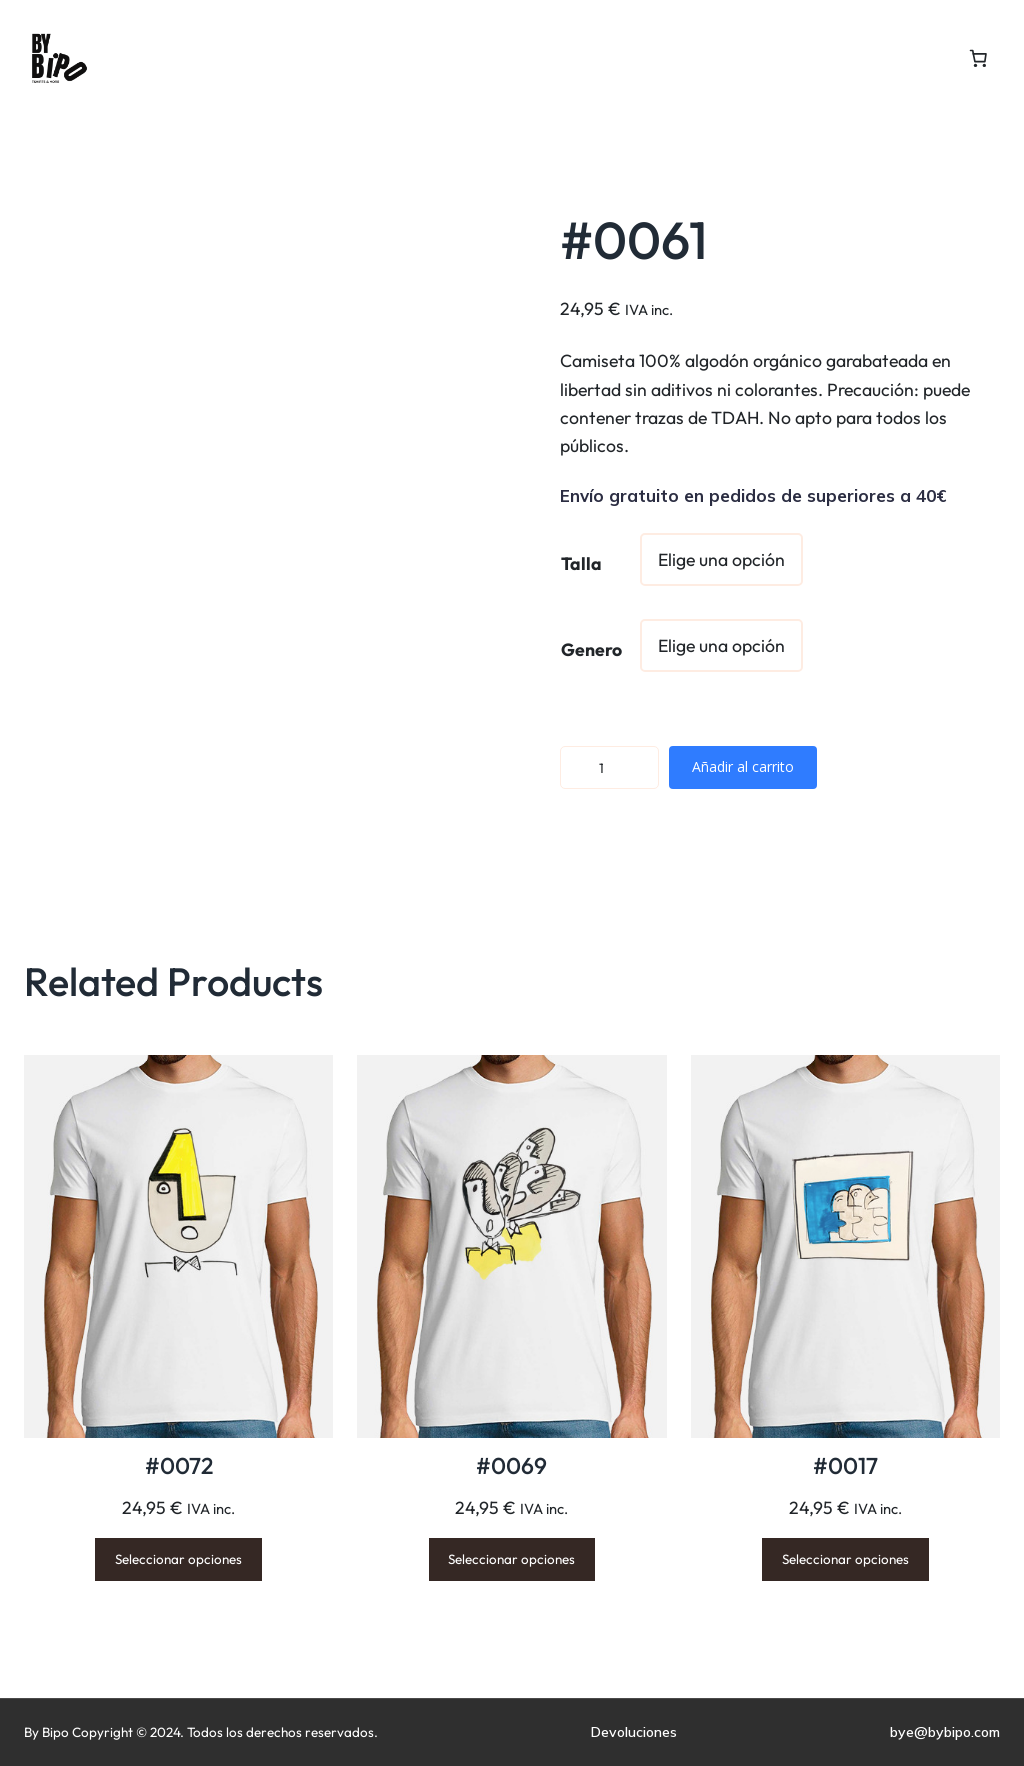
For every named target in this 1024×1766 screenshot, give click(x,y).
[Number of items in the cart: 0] (978, 58)
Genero (591, 649)
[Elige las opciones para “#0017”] (845, 1559)
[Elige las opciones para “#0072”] (178, 1559)
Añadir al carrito (743, 766)
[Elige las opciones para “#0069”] (512, 1559)
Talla (581, 563)
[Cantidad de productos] (609, 767)
